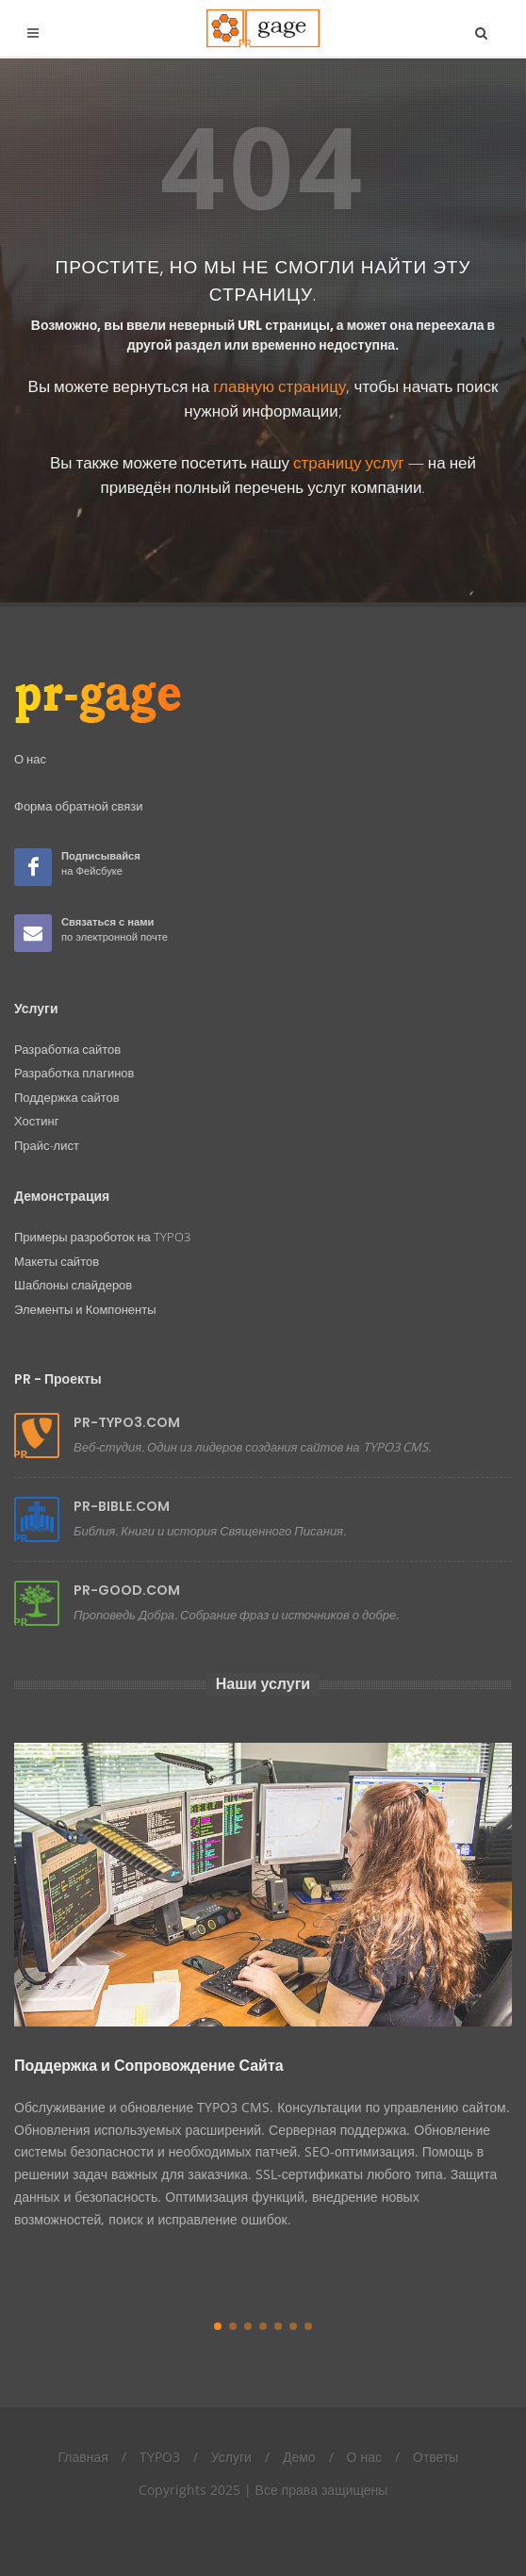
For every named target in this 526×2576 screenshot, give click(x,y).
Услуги (231, 2457)
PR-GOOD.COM (127, 1590)
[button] (218, 2326)
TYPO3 (160, 2457)
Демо (299, 2457)
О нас (364, 2457)
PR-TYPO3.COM (127, 1422)
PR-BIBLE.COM (122, 1506)
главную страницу (279, 386)
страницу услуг (348, 462)
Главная (83, 2457)
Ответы (435, 2457)
